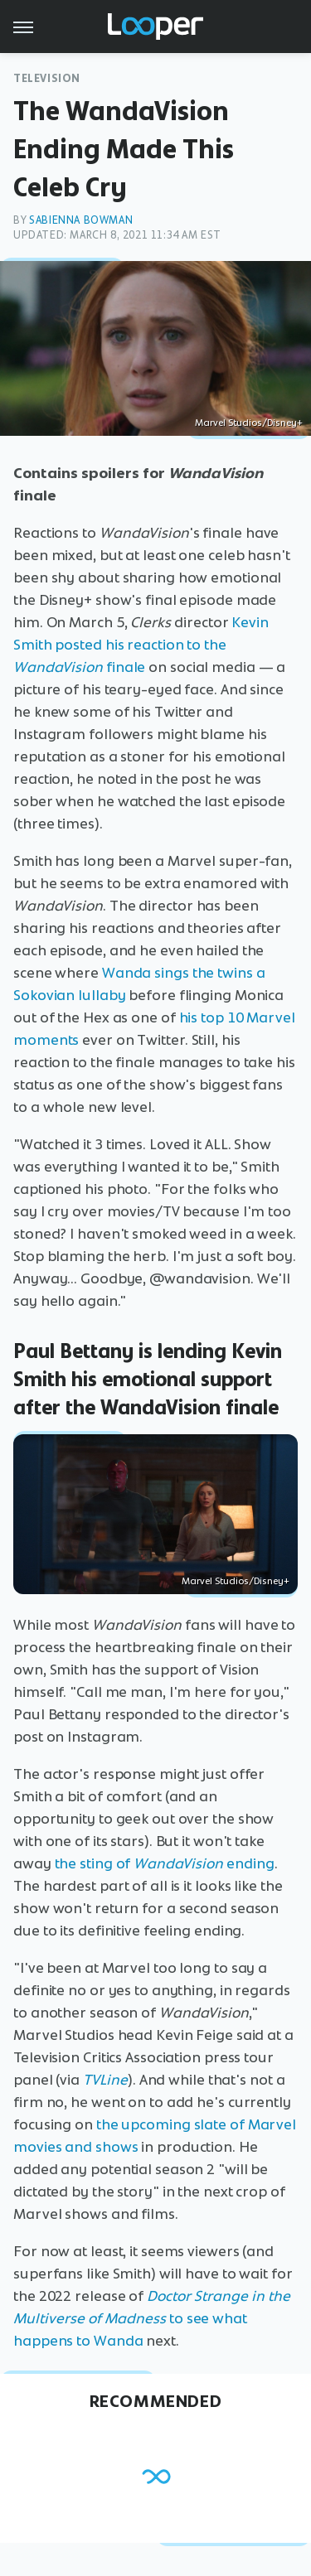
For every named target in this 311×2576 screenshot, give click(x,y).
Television (46, 78)
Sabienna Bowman (81, 220)
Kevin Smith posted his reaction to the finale (141, 644)
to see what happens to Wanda (151, 2318)
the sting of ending (165, 1863)
